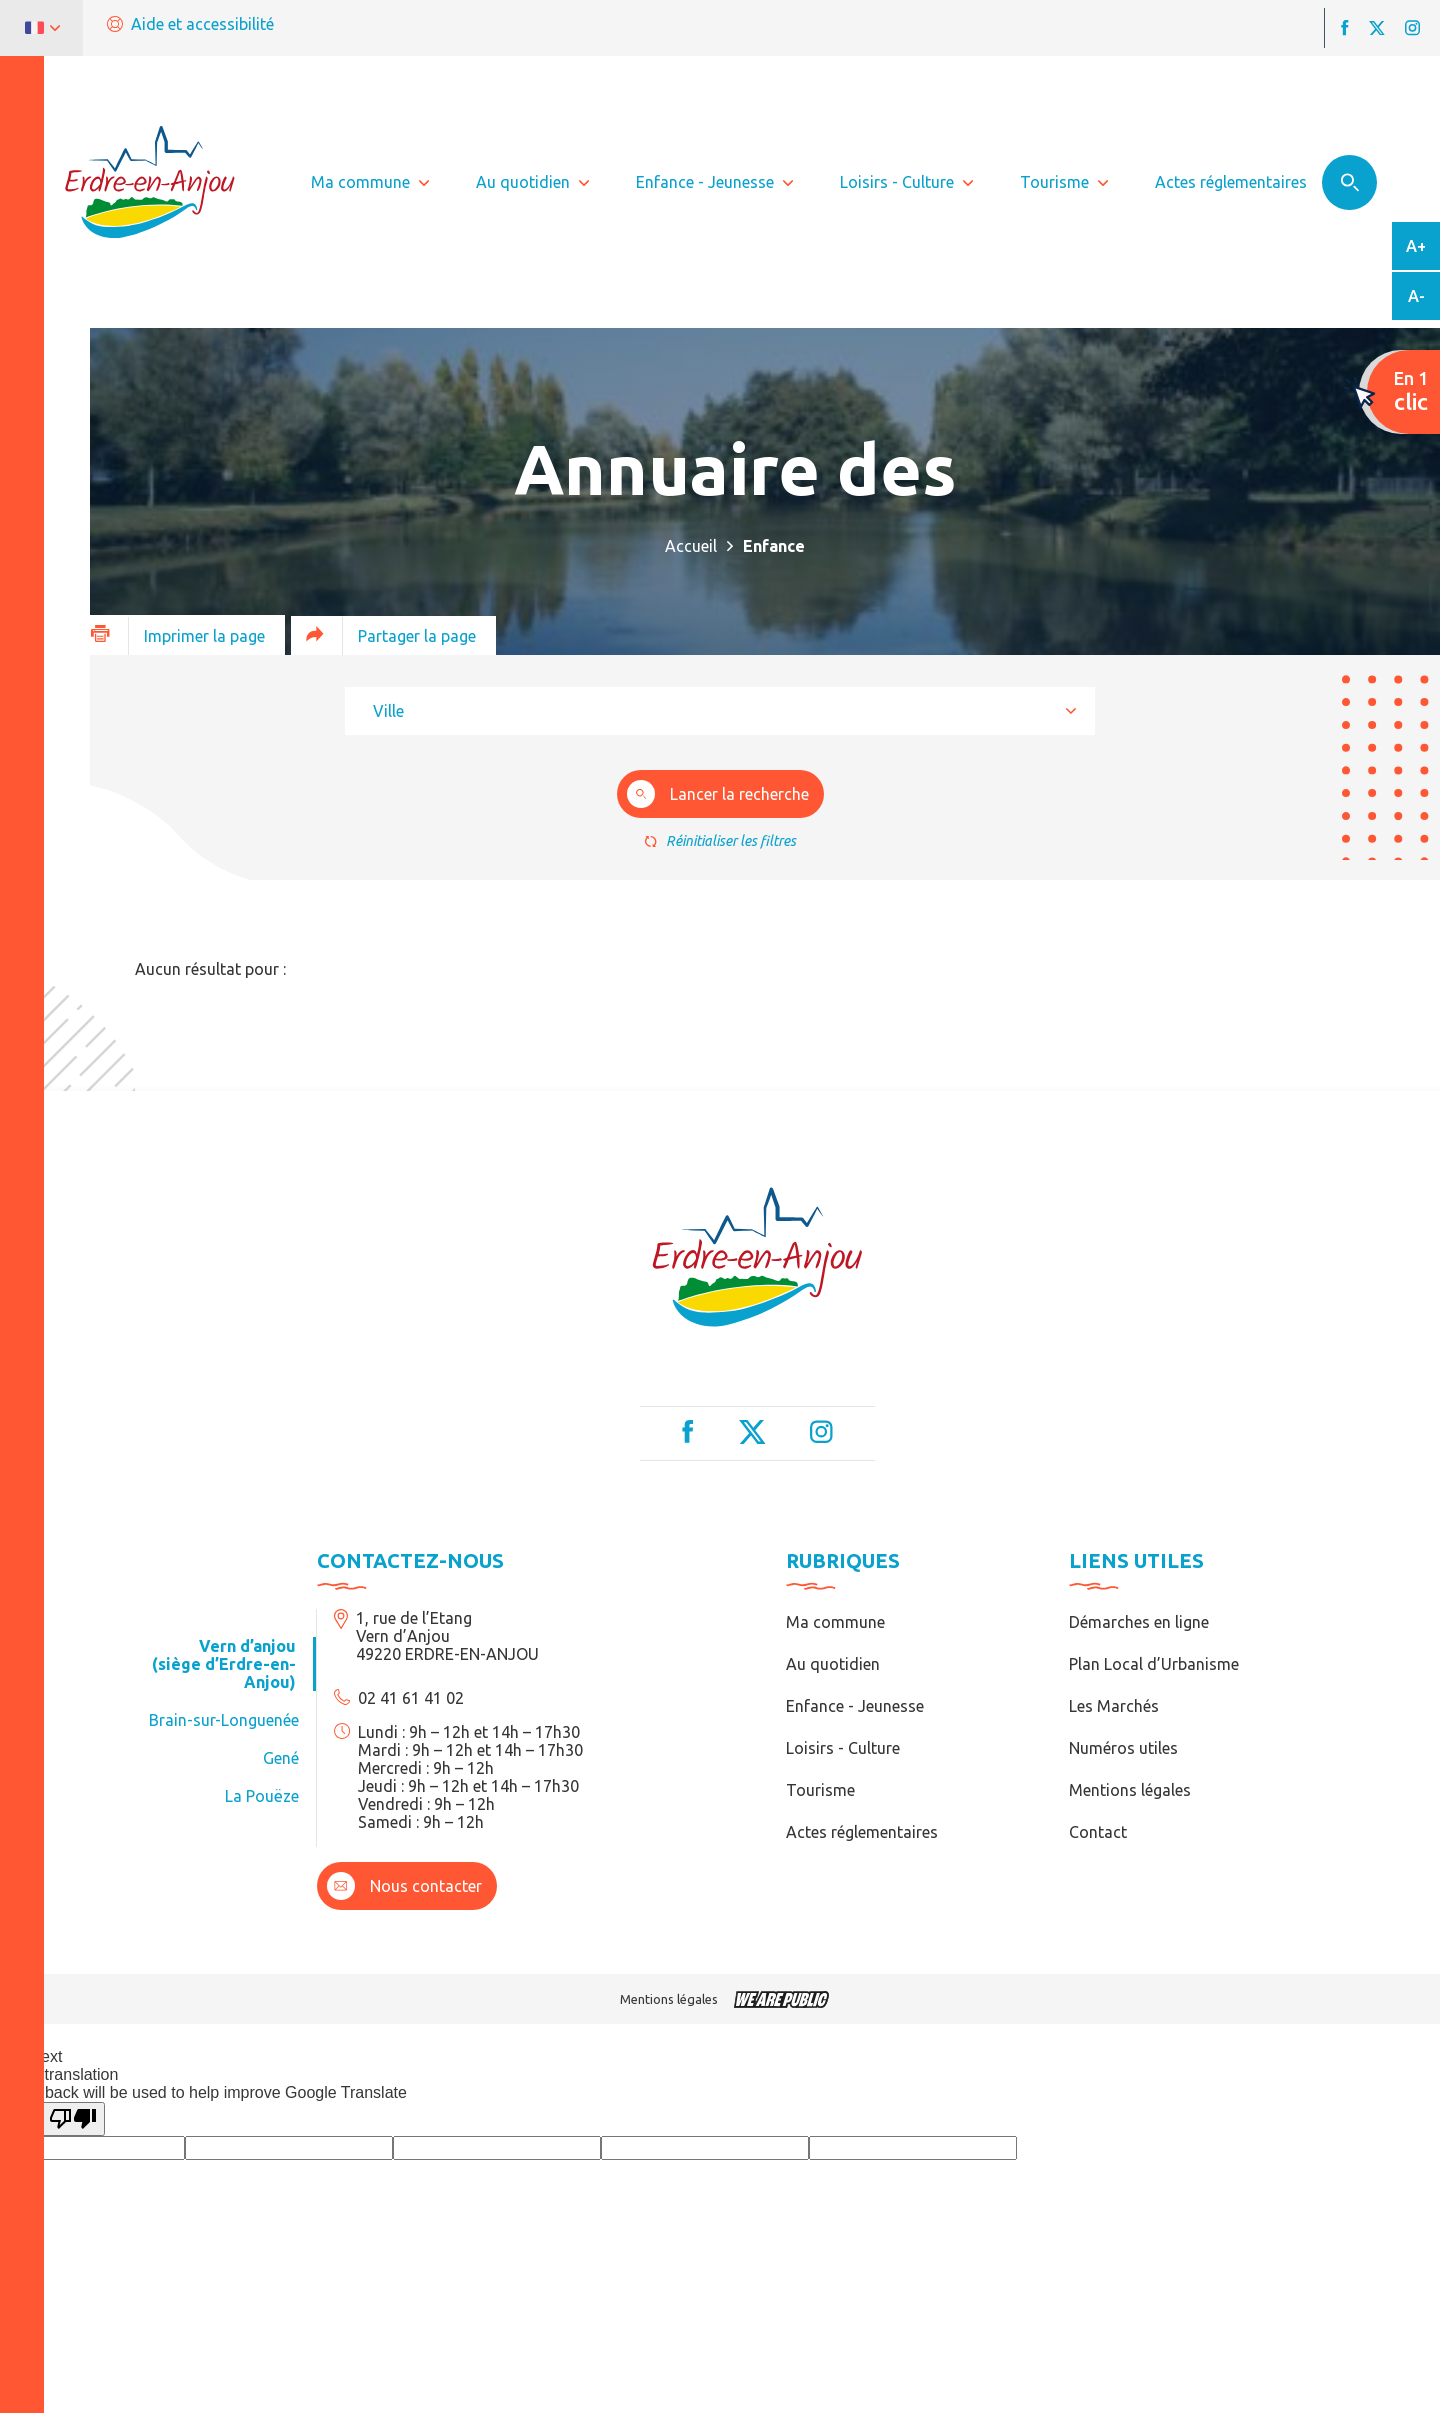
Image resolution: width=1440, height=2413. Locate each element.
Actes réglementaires (862, 1832)
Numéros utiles (1123, 1748)
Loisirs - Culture (843, 1748)
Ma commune (835, 1622)
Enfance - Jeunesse (855, 1706)
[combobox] (720, 711)
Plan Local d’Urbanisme (1154, 1664)
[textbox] (394, 711)
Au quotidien (833, 1664)
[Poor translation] (73, 2119)
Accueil (691, 546)
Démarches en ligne (1139, 1622)
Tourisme (820, 1790)
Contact (1098, 1832)
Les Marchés (1114, 1706)
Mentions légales (1130, 1790)
